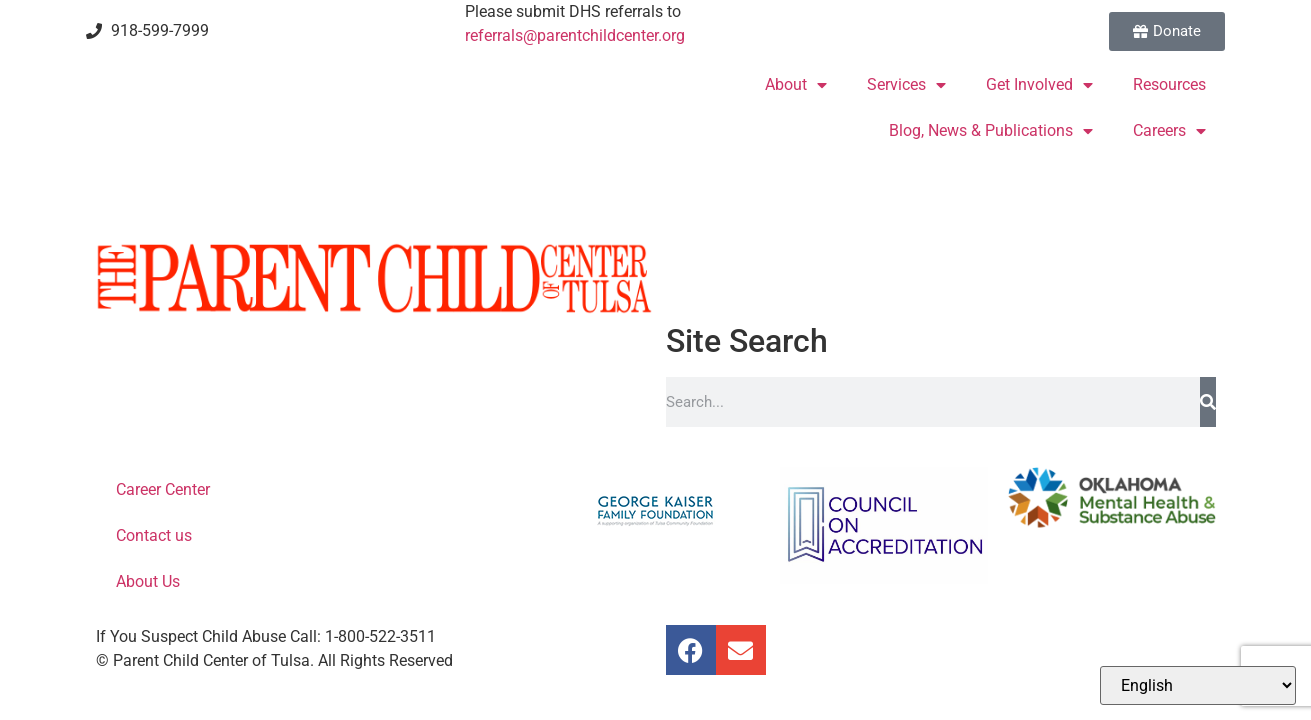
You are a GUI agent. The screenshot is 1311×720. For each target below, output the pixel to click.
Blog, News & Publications (991, 131)
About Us (148, 581)
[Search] (1208, 402)
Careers (1169, 131)
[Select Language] (1198, 685)
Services (906, 85)
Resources (1169, 84)
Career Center (163, 489)
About (796, 85)
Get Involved (1039, 85)
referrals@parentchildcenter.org (575, 35)
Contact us (154, 535)
